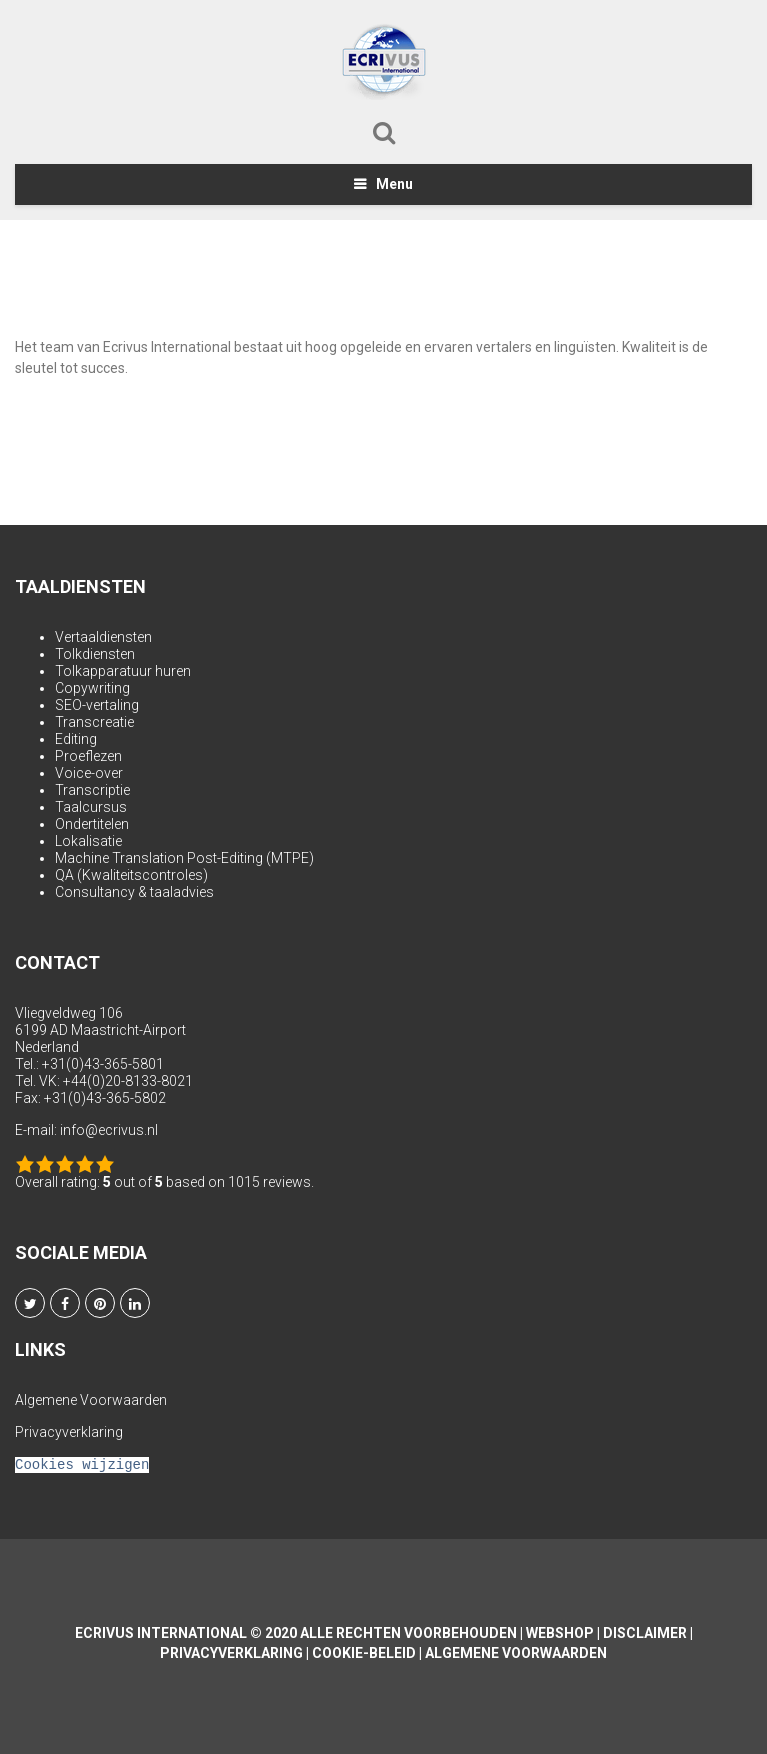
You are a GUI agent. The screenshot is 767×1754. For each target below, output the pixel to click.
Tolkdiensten (95, 654)
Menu (394, 184)
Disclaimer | (648, 1633)
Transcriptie (92, 790)
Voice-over (89, 773)
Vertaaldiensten (103, 637)
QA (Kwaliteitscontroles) (131, 875)
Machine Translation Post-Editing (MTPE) (184, 858)
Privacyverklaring (69, 1432)
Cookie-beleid (364, 1653)
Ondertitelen (92, 824)
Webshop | (564, 1633)
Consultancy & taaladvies (134, 892)
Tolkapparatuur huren (123, 671)
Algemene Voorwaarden (91, 1400)
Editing (76, 739)
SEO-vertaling (97, 705)
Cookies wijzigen (82, 1464)
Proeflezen (88, 756)
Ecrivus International (161, 1633)
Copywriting (92, 688)
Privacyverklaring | (236, 1653)
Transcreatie (94, 722)
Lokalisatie (88, 841)
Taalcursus (91, 807)
